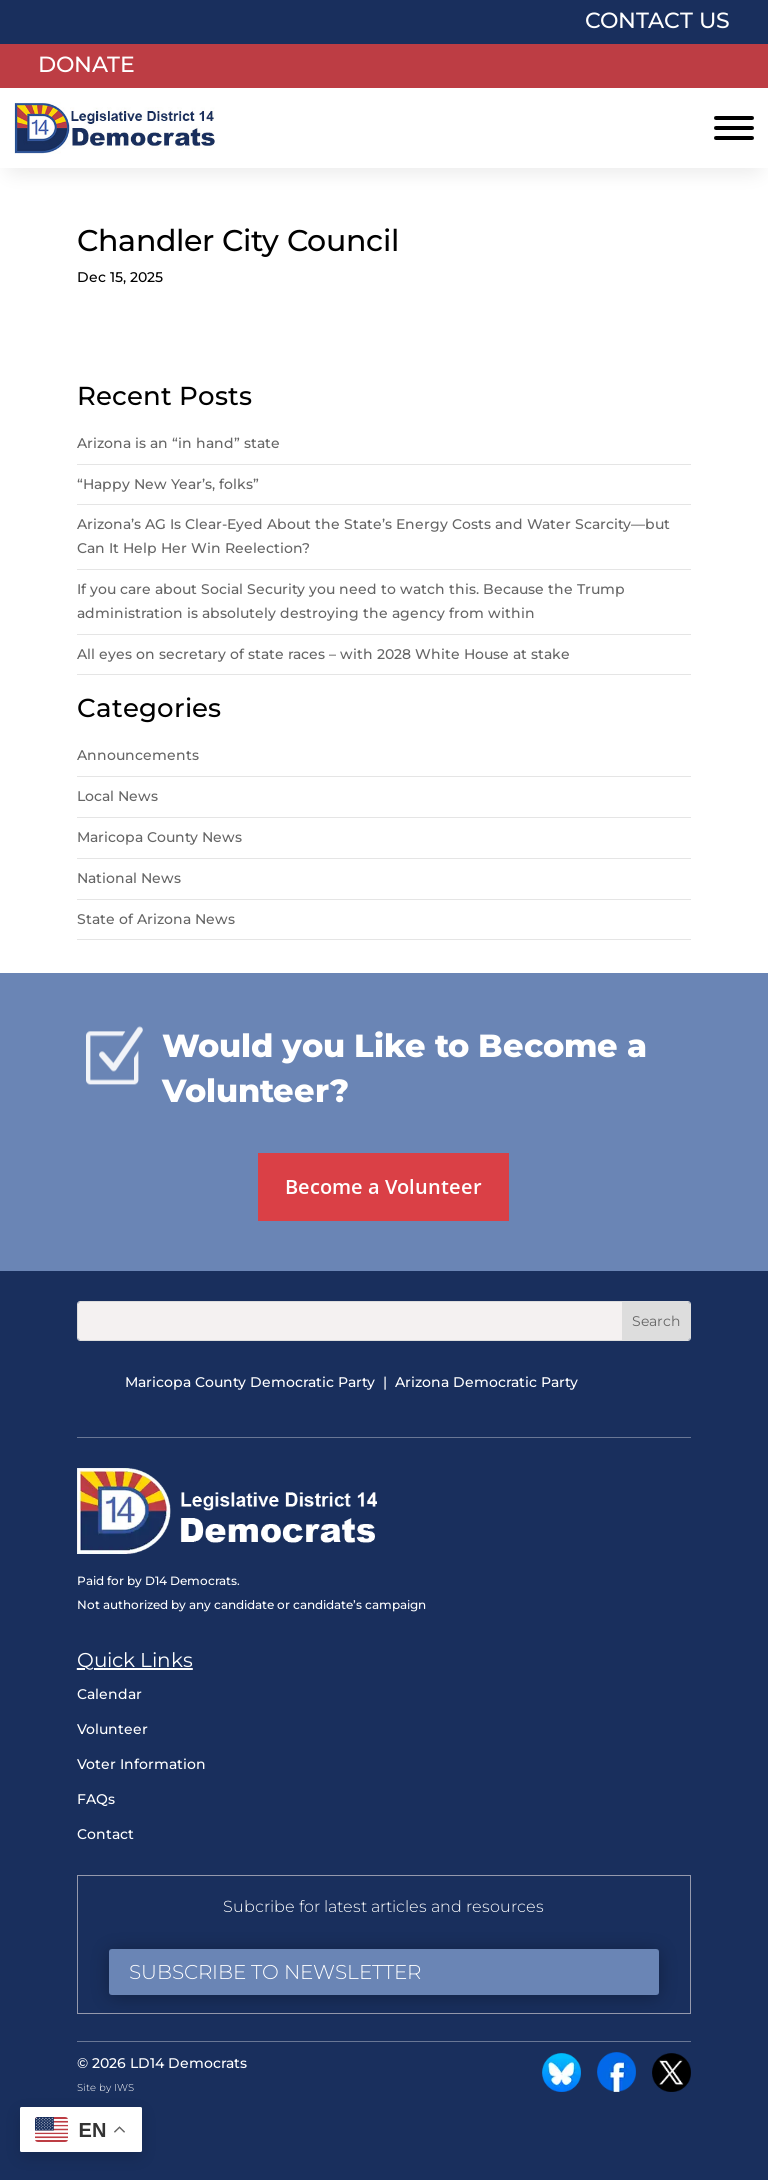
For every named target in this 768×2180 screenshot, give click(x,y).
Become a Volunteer (383, 1186)
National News (129, 878)
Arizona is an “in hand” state (178, 443)
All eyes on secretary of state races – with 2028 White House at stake (323, 654)
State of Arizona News (156, 919)
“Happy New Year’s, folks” (170, 484)
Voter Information (141, 1764)
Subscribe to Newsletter (275, 1972)
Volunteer (112, 1729)
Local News (117, 796)
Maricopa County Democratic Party (250, 1382)
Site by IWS (105, 2087)
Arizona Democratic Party (486, 1382)
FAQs (96, 1799)
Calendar (109, 1694)
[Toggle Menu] (734, 128)
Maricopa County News (159, 837)
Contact (105, 1834)
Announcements (138, 755)
